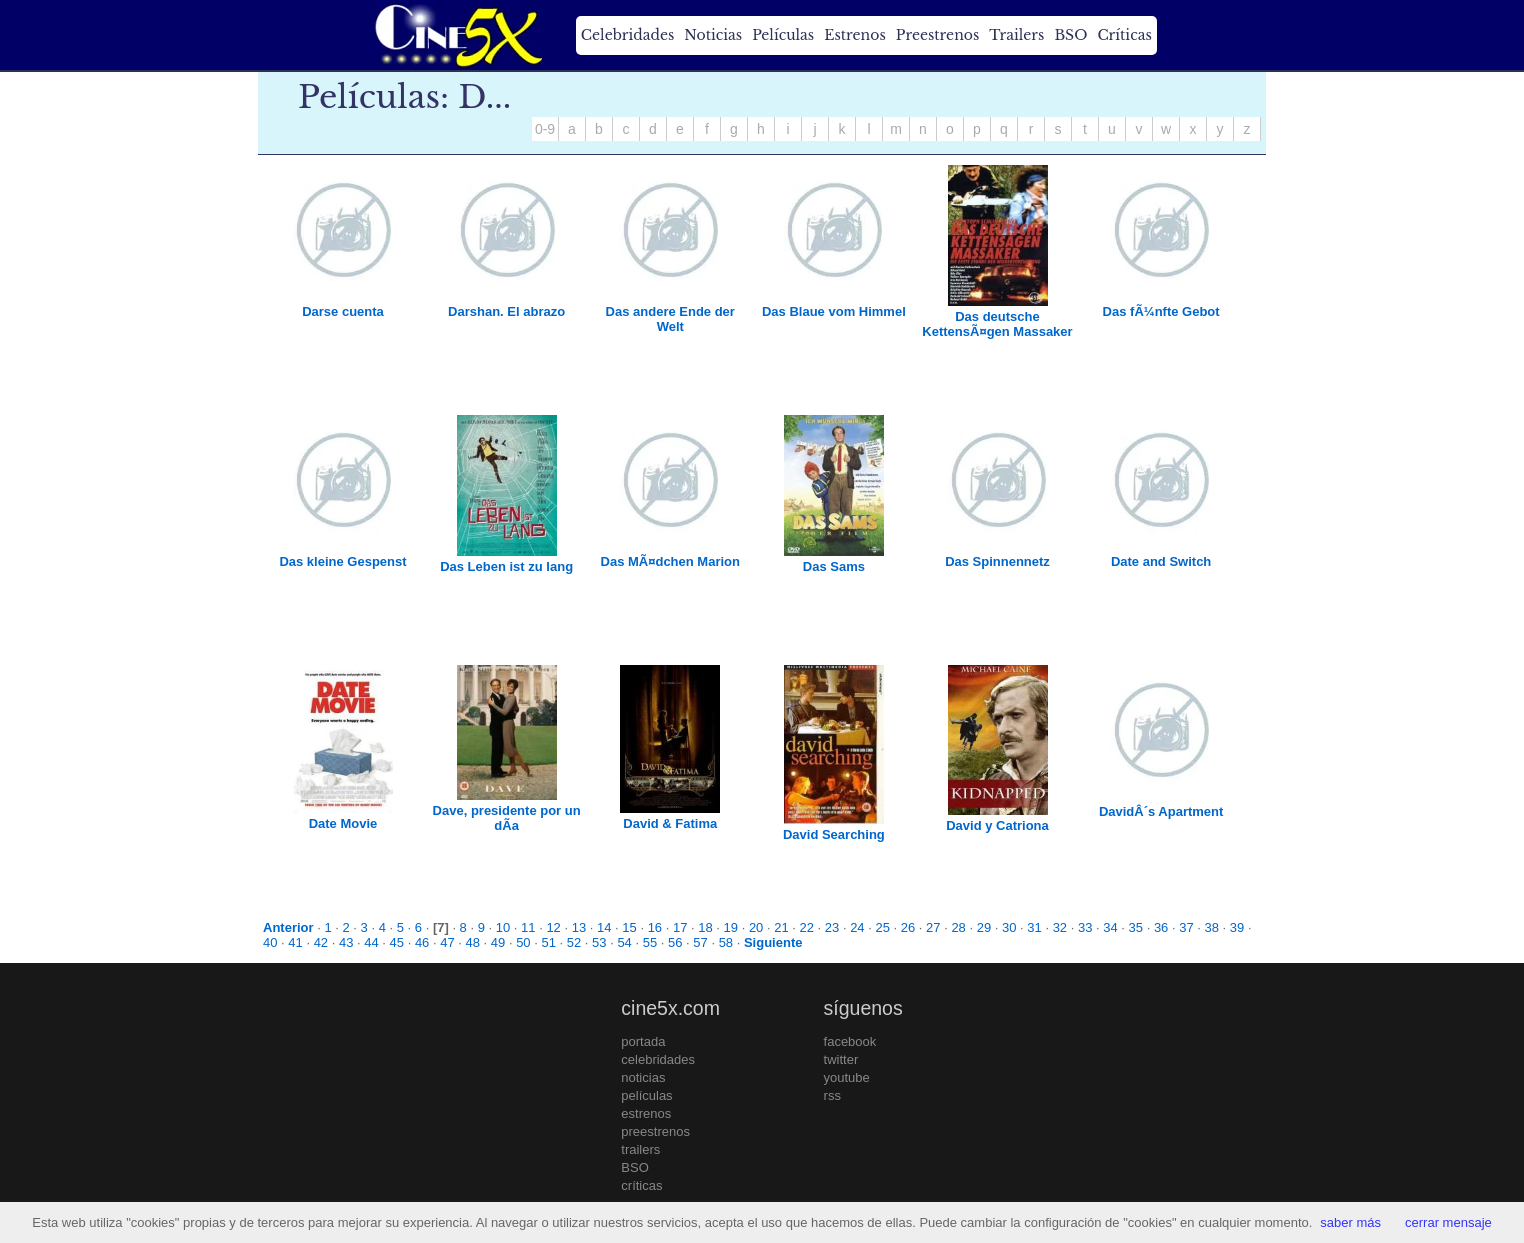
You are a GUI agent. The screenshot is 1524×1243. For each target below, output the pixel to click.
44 (371, 942)
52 (574, 942)
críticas (641, 1185)
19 (731, 927)
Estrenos (855, 35)
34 (1110, 927)
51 (548, 942)
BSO (1070, 35)
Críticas (1124, 35)
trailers (640, 1149)
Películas (783, 35)
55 (650, 942)
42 (321, 942)
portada (643, 1041)
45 (397, 942)
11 (528, 927)
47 (447, 942)
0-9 (545, 129)
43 (346, 942)
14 (604, 927)
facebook (850, 1041)
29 (984, 927)
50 (523, 942)
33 (1085, 927)
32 (1060, 927)
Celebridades (627, 35)
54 (624, 942)
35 (1136, 927)
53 (599, 942)
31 (1034, 927)
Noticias (713, 35)
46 (422, 942)
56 (675, 942)
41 (295, 942)
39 (1237, 927)
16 (655, 927)
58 (726, 942)
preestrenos (655, 1131)
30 (1009, 927)
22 (807, 927)
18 (705, 927)
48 (473, 942)
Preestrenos (938, 35)
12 (553, 927)
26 (908, 927)
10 (503, 927)
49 (498, 942)
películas (646, 1095)
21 (781, 927)
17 (680, 927)
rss (832, 1095)
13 (579, 927)
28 (958, 927)
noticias (643, 1077)
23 (832, 927)
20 (756, 927)
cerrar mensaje (1448, 1222)
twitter (841, 1059)
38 (1212, 927)
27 (933, 927)
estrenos (646, 1113)
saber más (1350, 1222)
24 (857, 927)
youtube (847, 1077)
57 (700, 942)
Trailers (1016, 35)
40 (270, 942)
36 (1161, 927)
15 (629, 927)
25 (882, 927)
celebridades (658, 1059)
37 (1186, 927)
